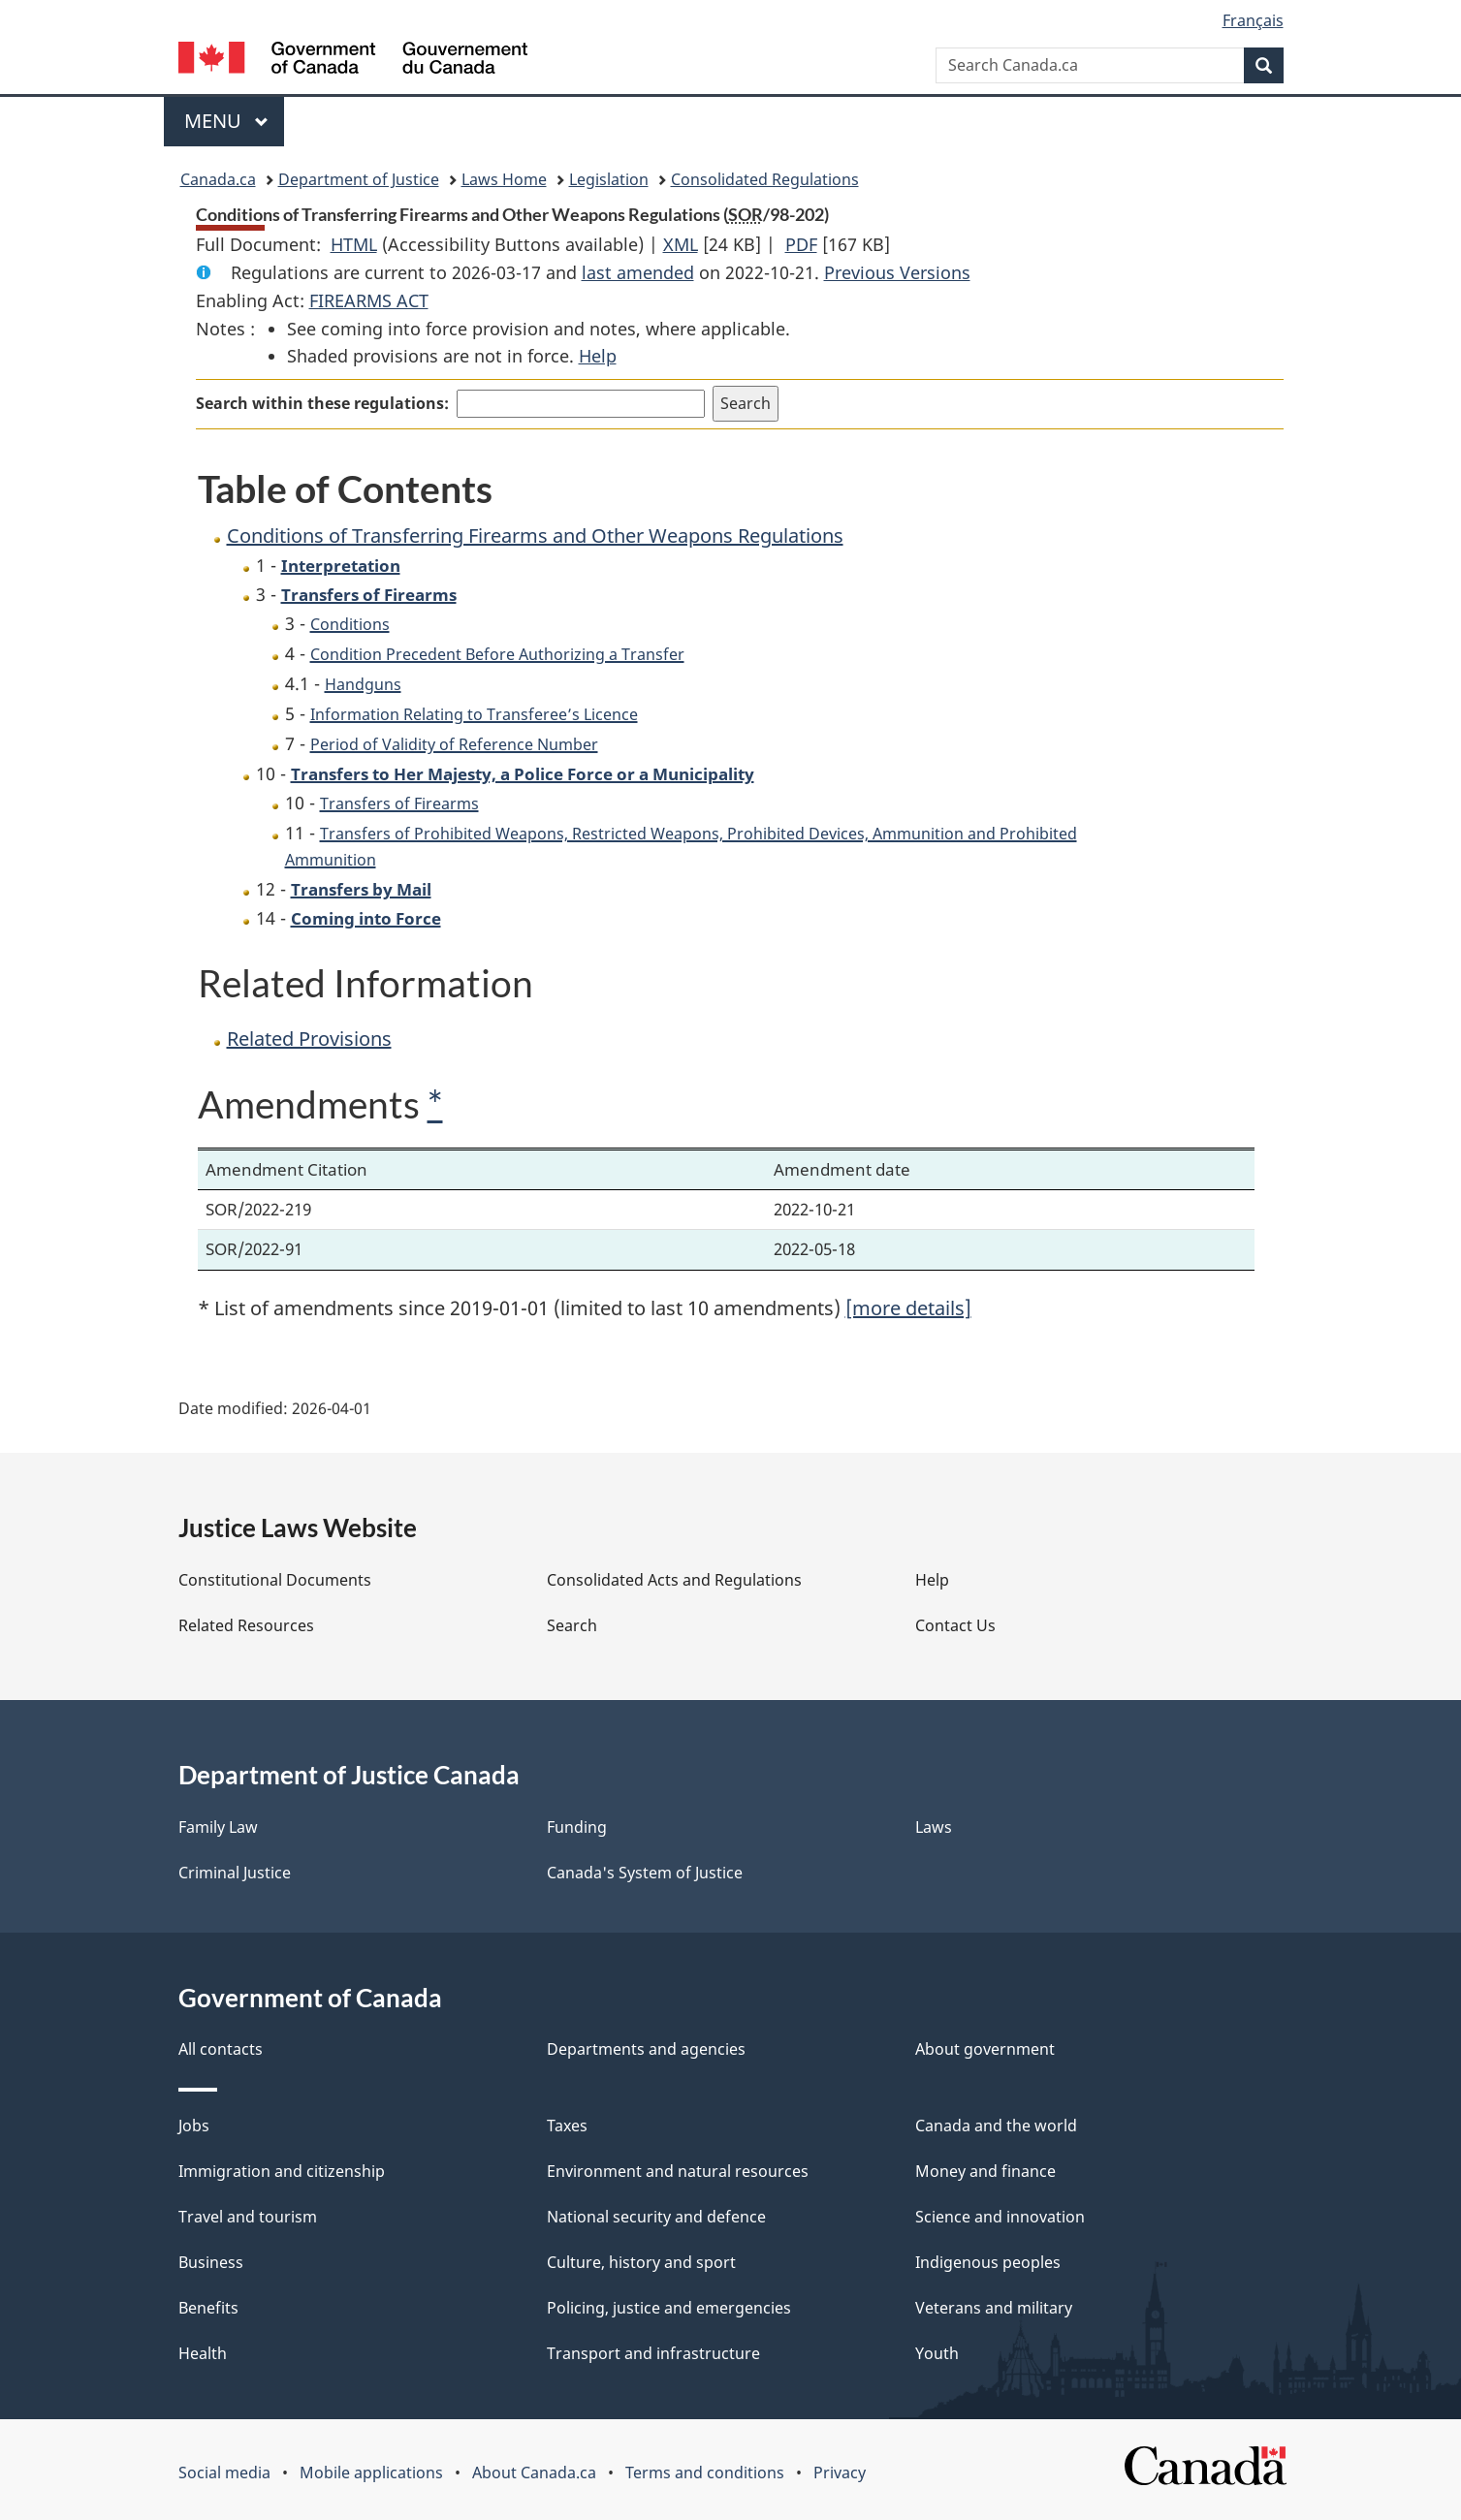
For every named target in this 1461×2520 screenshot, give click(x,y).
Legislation (609, 179)
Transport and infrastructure (653, 2353)
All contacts (220, 2049)
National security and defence (656, 2216)
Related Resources (246, 1625)
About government (985, 2049)
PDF (801, 244)
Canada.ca (218, 179)
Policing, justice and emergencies (669, 2307)
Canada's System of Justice (645, 1872)
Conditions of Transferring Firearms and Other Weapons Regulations (535, 535)
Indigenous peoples (988, 2262)
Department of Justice (358, 179)
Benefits (208, 2307)
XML (680, 244)
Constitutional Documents (274, 1580)
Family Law (218, 1827)
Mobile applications (371, 2472)
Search (572, 1625)
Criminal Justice (234, 1872)
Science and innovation (1000, 2216)
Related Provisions (309, 1038)
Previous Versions (897, 272)
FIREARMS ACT (369, 300)
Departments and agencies (646, 2049)
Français (1253, 20)
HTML (354, 244)
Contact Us (955, 1625)
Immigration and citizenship (281, 2171)
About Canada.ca (534, 2472)
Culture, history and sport (641, 2262)
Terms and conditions (704, 2472)
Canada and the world (996, 2125)
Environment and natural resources (678, 2171)
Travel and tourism (247, 2216)
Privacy (839, 2472)
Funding (577, 1827)
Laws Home (504, 179)
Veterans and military (993, 2307)
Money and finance (985, 2171)
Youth (937, 2353)
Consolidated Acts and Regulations (674, 1580)
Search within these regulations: (322, 403)
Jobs (193, 2125)
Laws (933, 1827)
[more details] (908, 1308)
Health (202, 2353)
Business (210, 2262)
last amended (638, 272)
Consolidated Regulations (765, 179)
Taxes (567, 2125)
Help (598, 355)
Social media (224, 2472)
